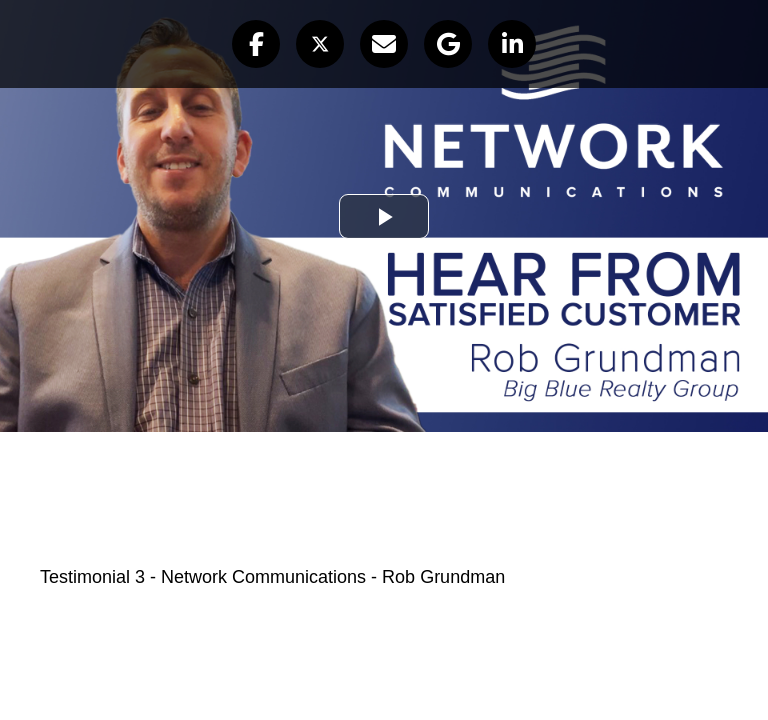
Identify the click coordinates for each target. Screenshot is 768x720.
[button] (256, 44)
